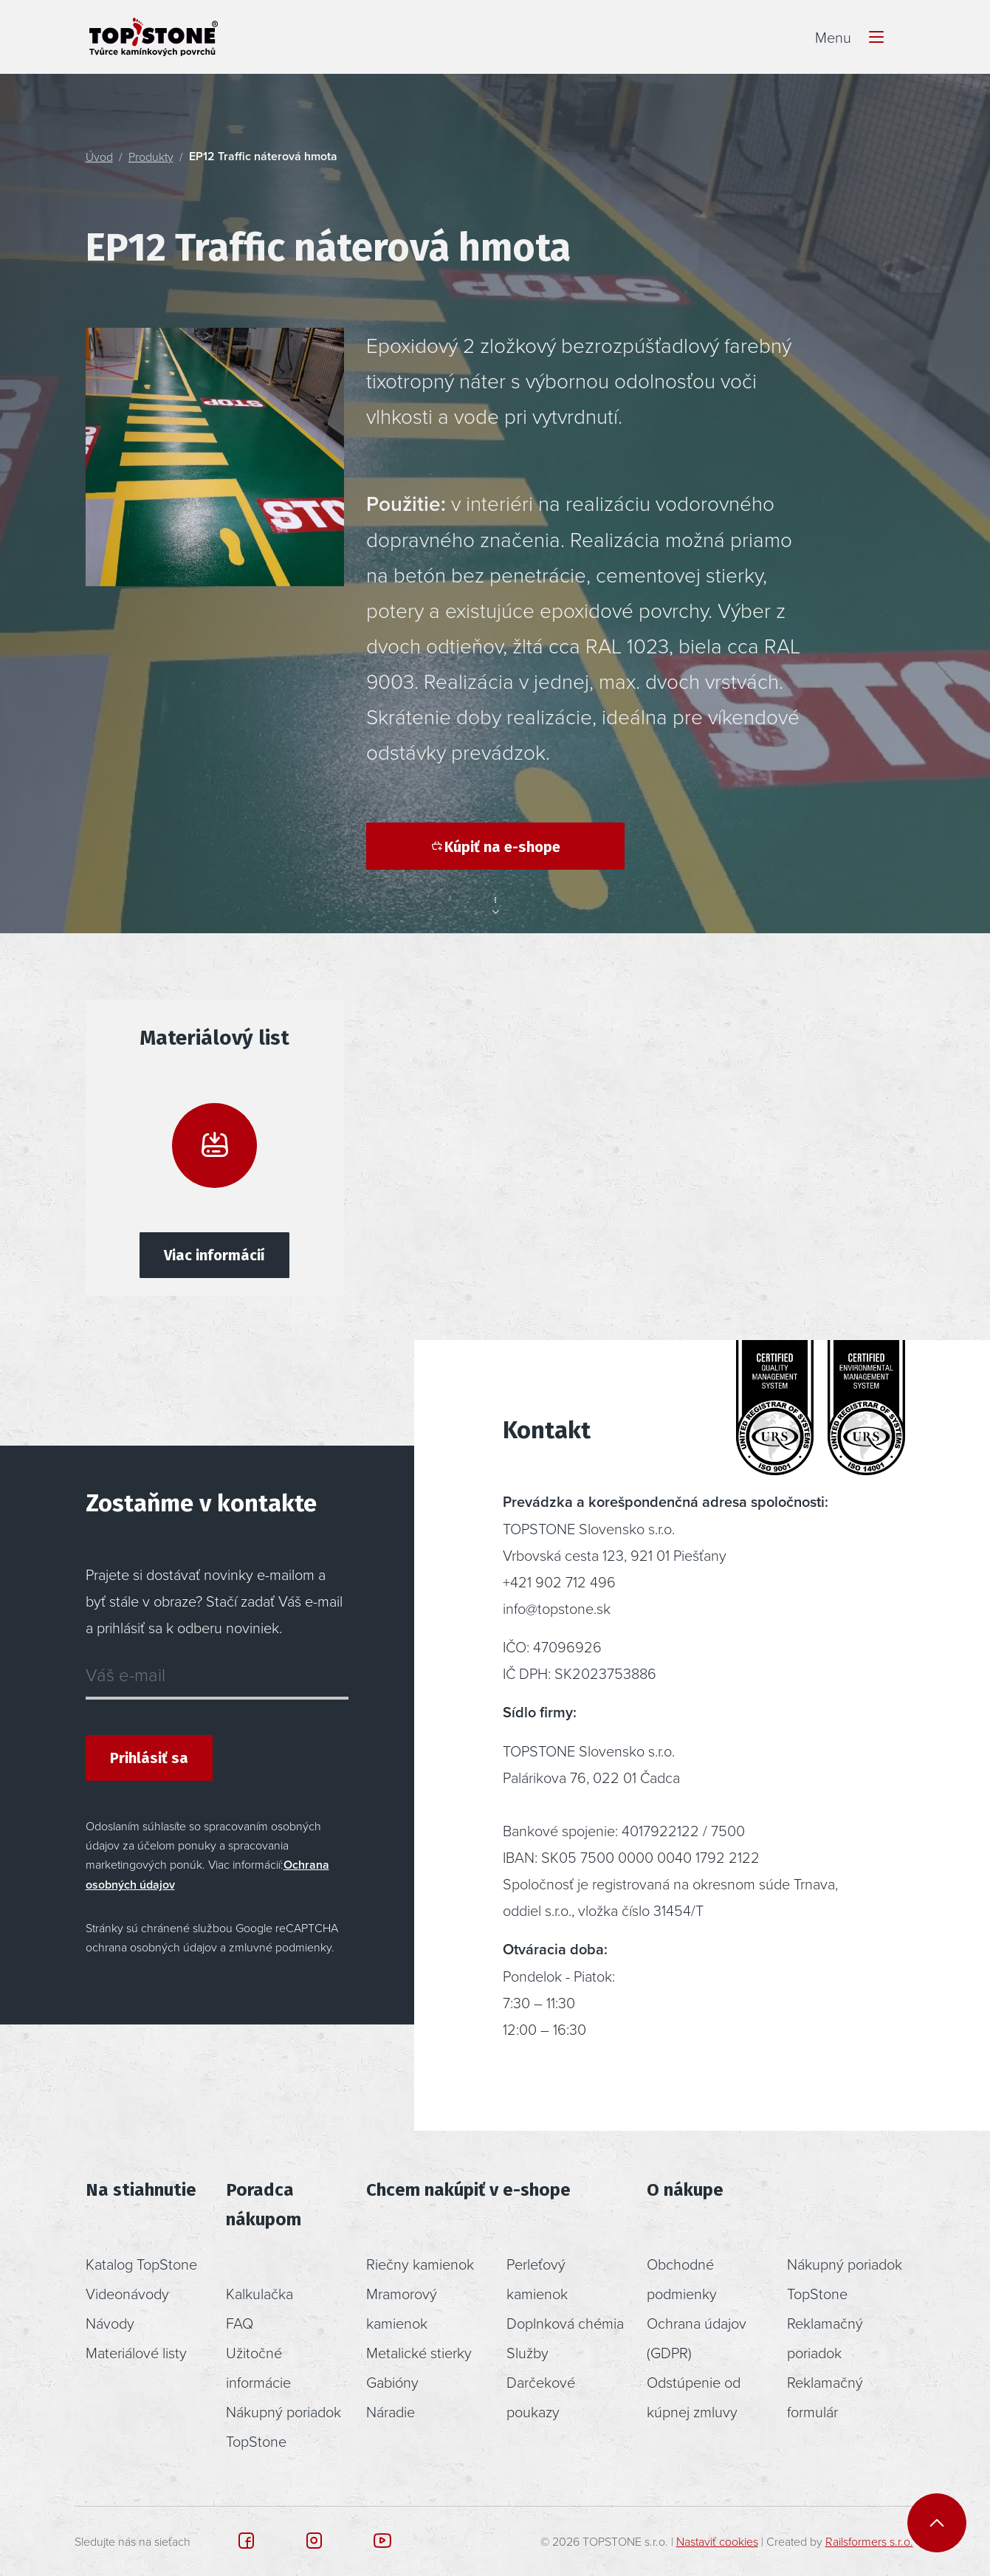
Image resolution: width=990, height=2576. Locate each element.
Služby (527, 2352)
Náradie (390, 2411)
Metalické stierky (419, 2352)
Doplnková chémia (565, 2322)
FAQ (239, 2322)
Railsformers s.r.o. (869, 2541)
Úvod (99, 156)
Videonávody (127, 2293)
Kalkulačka (259, 2293)
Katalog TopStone (141, 2263)
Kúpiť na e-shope (495, 847)
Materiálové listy (136, 2352)
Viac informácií (214, 1255)
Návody (110, 2322)
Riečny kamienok (420, 2263)
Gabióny (392, 2381)
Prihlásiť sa (149, 1758)
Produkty (150, 156)
